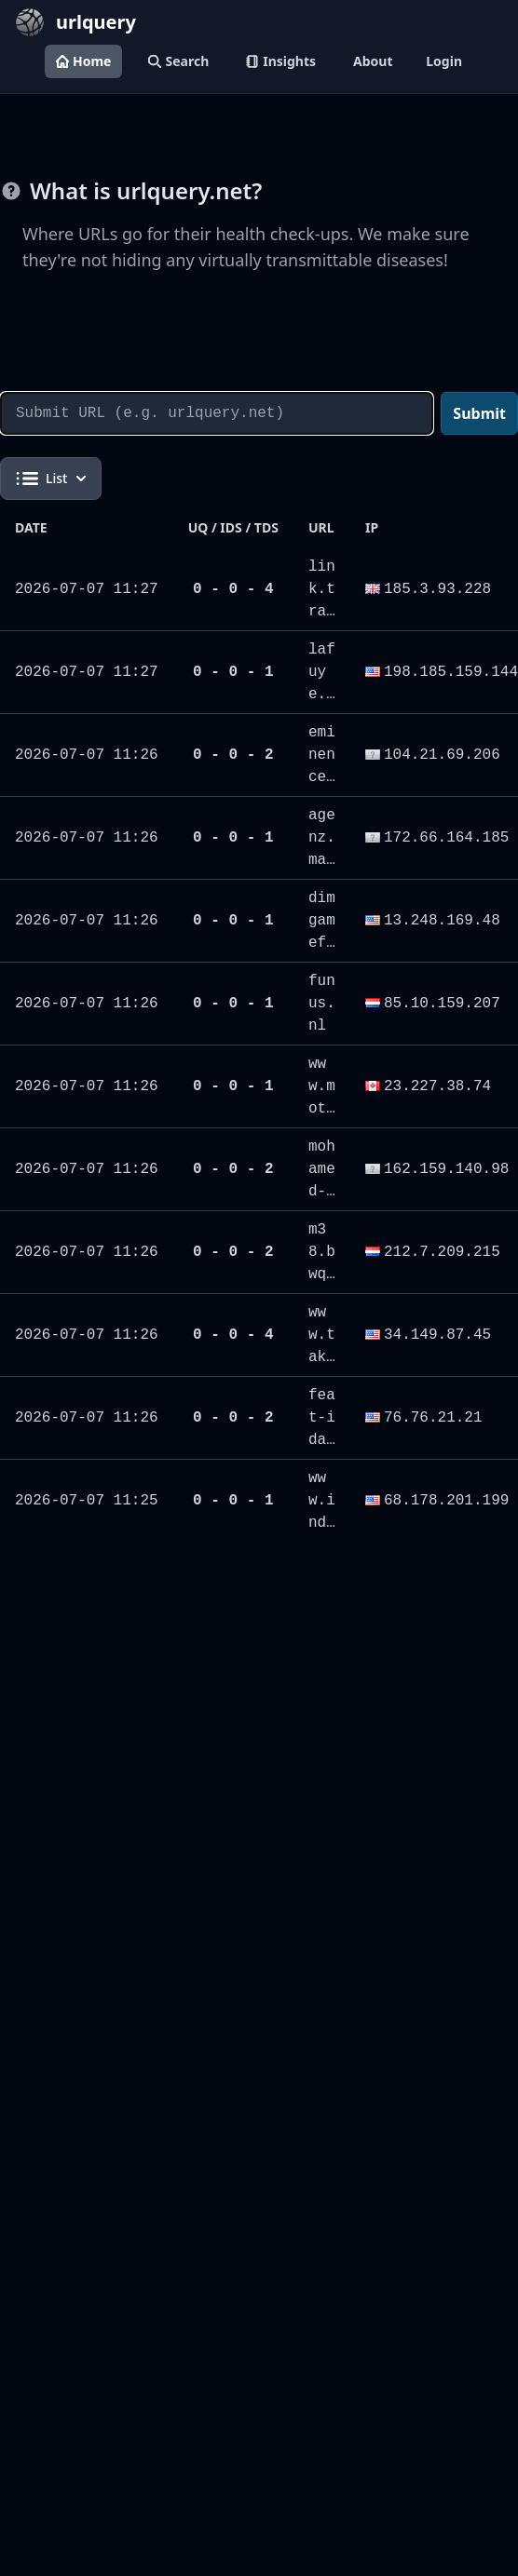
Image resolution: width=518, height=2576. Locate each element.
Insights (281, 61)
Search (178, 61)
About (372, 61)
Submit (479, 413)
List (51, 478)
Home (83, 61)
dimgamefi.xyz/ (321, 943)
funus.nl (321, 1003)
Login (444, 61)
